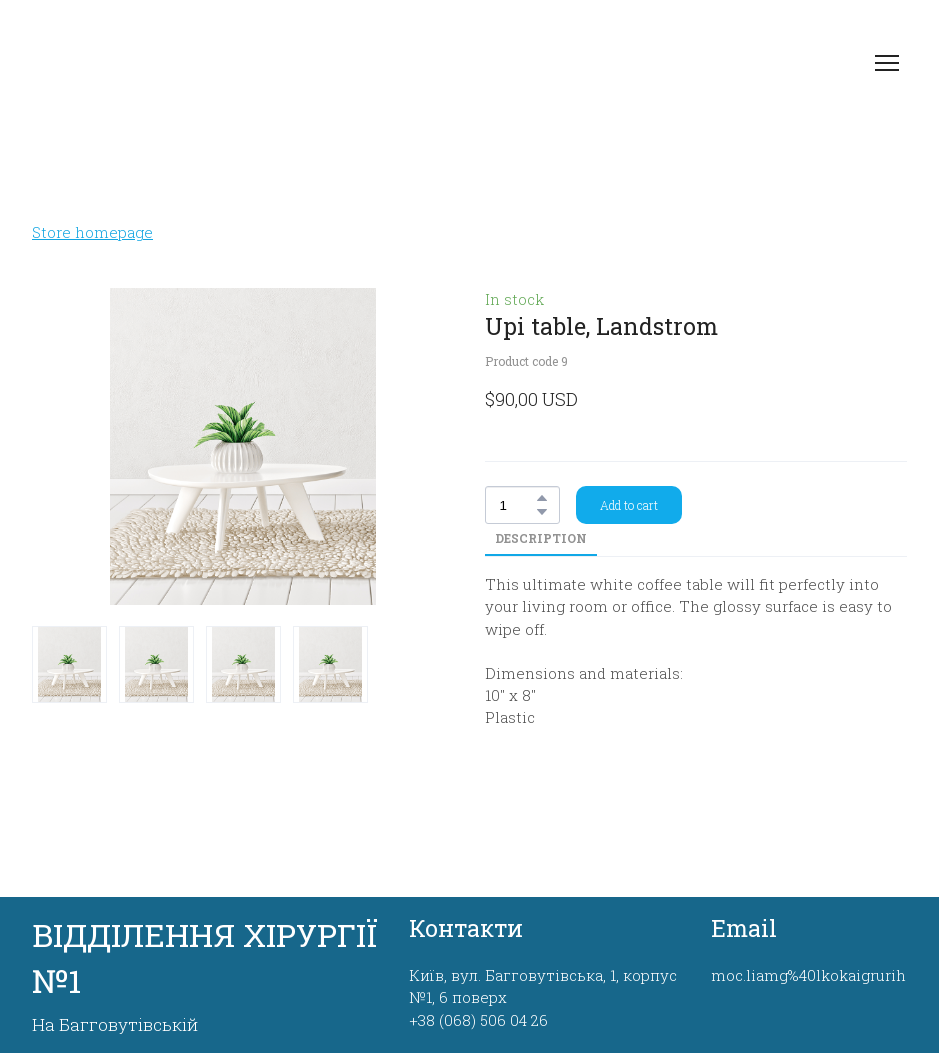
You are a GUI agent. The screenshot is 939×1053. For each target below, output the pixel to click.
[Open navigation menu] (887, 63)
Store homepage (92, 232)
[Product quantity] (517, 505)
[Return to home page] (166, 63)
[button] (542, 498)
